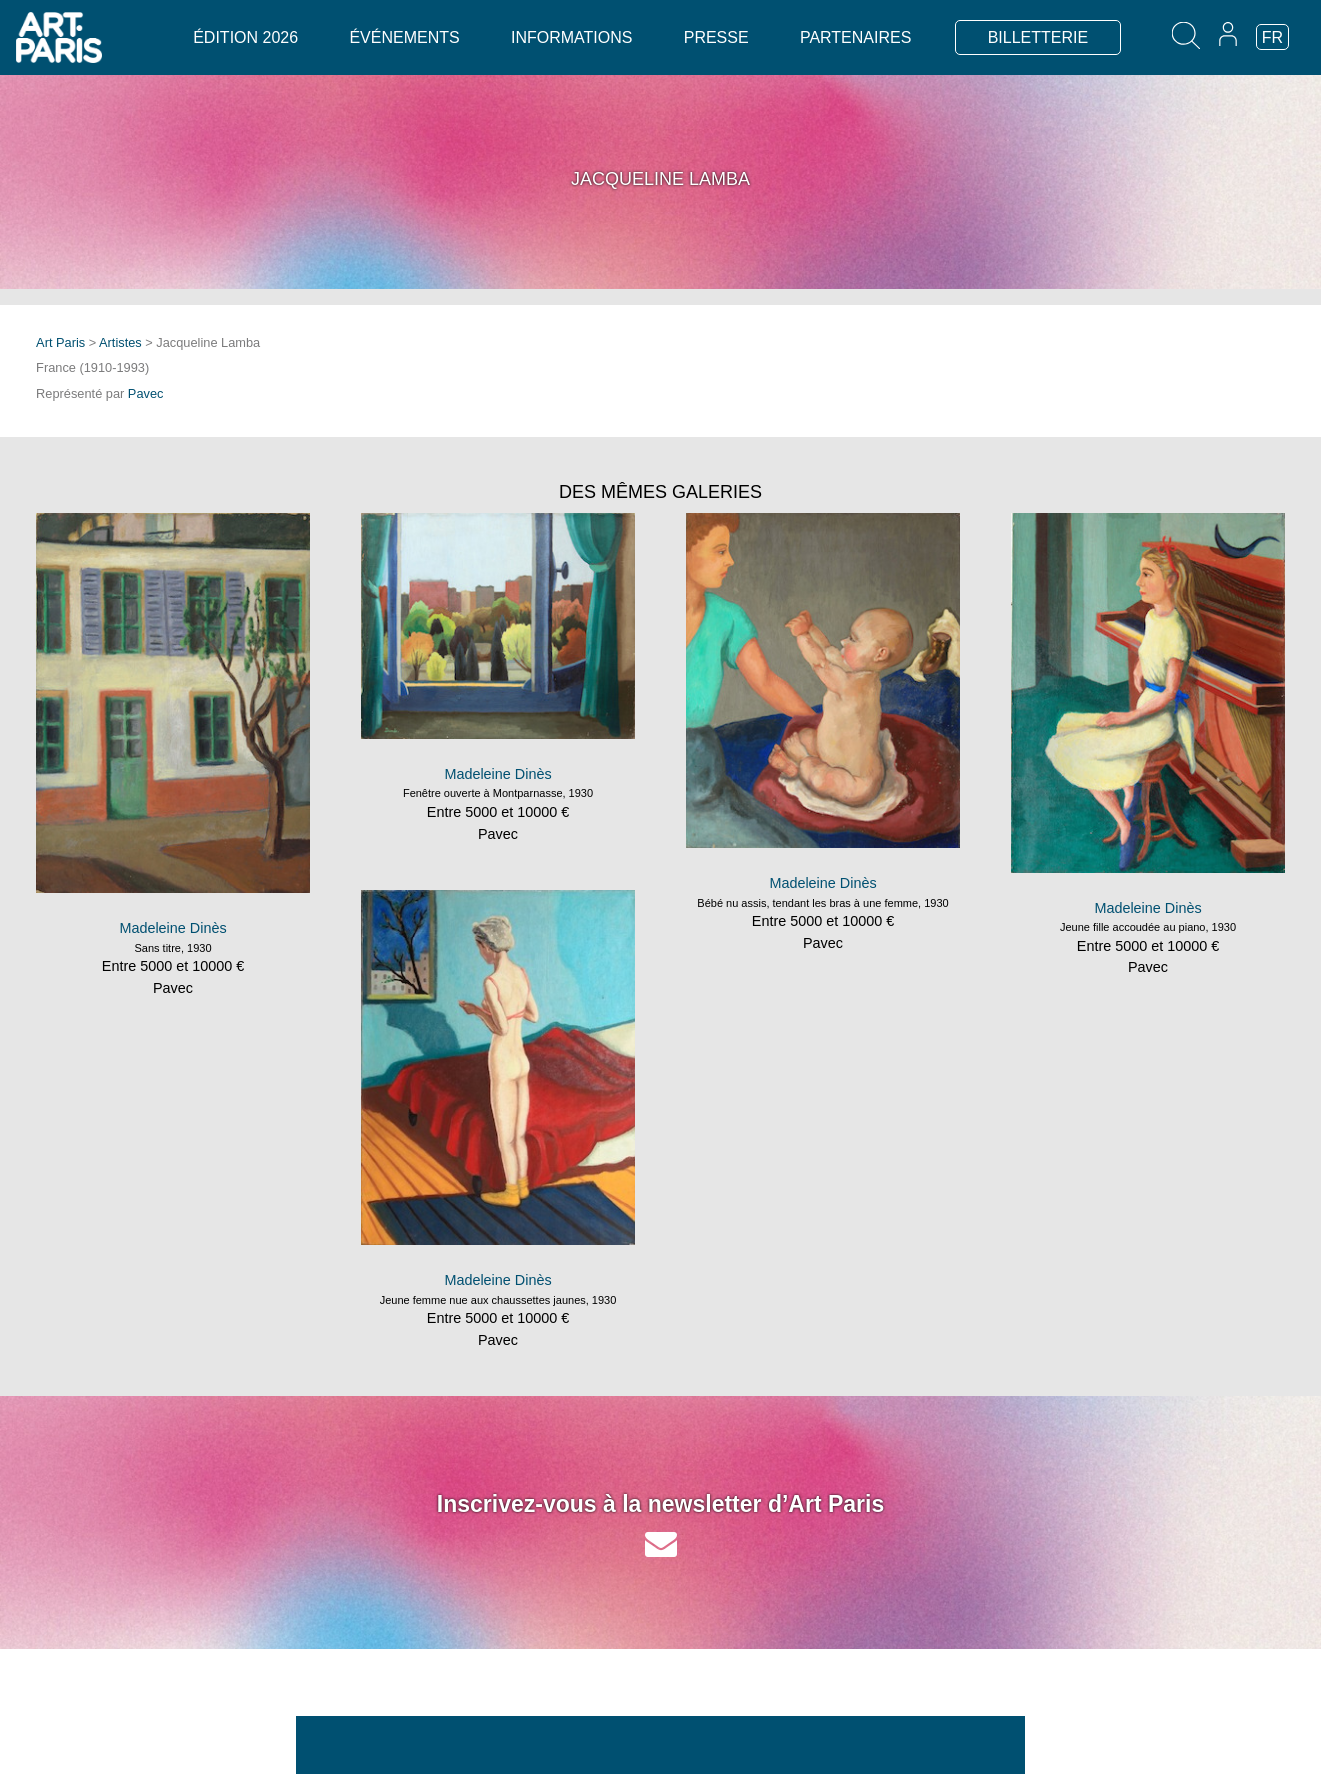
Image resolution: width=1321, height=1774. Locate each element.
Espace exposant (958, 1752)
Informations (571, 37)
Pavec (146, 393)
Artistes (120, 342)
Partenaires (855, 37)
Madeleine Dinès (172, 928)
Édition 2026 (245, 37)
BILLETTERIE (1038, 37)
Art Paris (60, 342)
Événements (404, 37)
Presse (716, 37)
